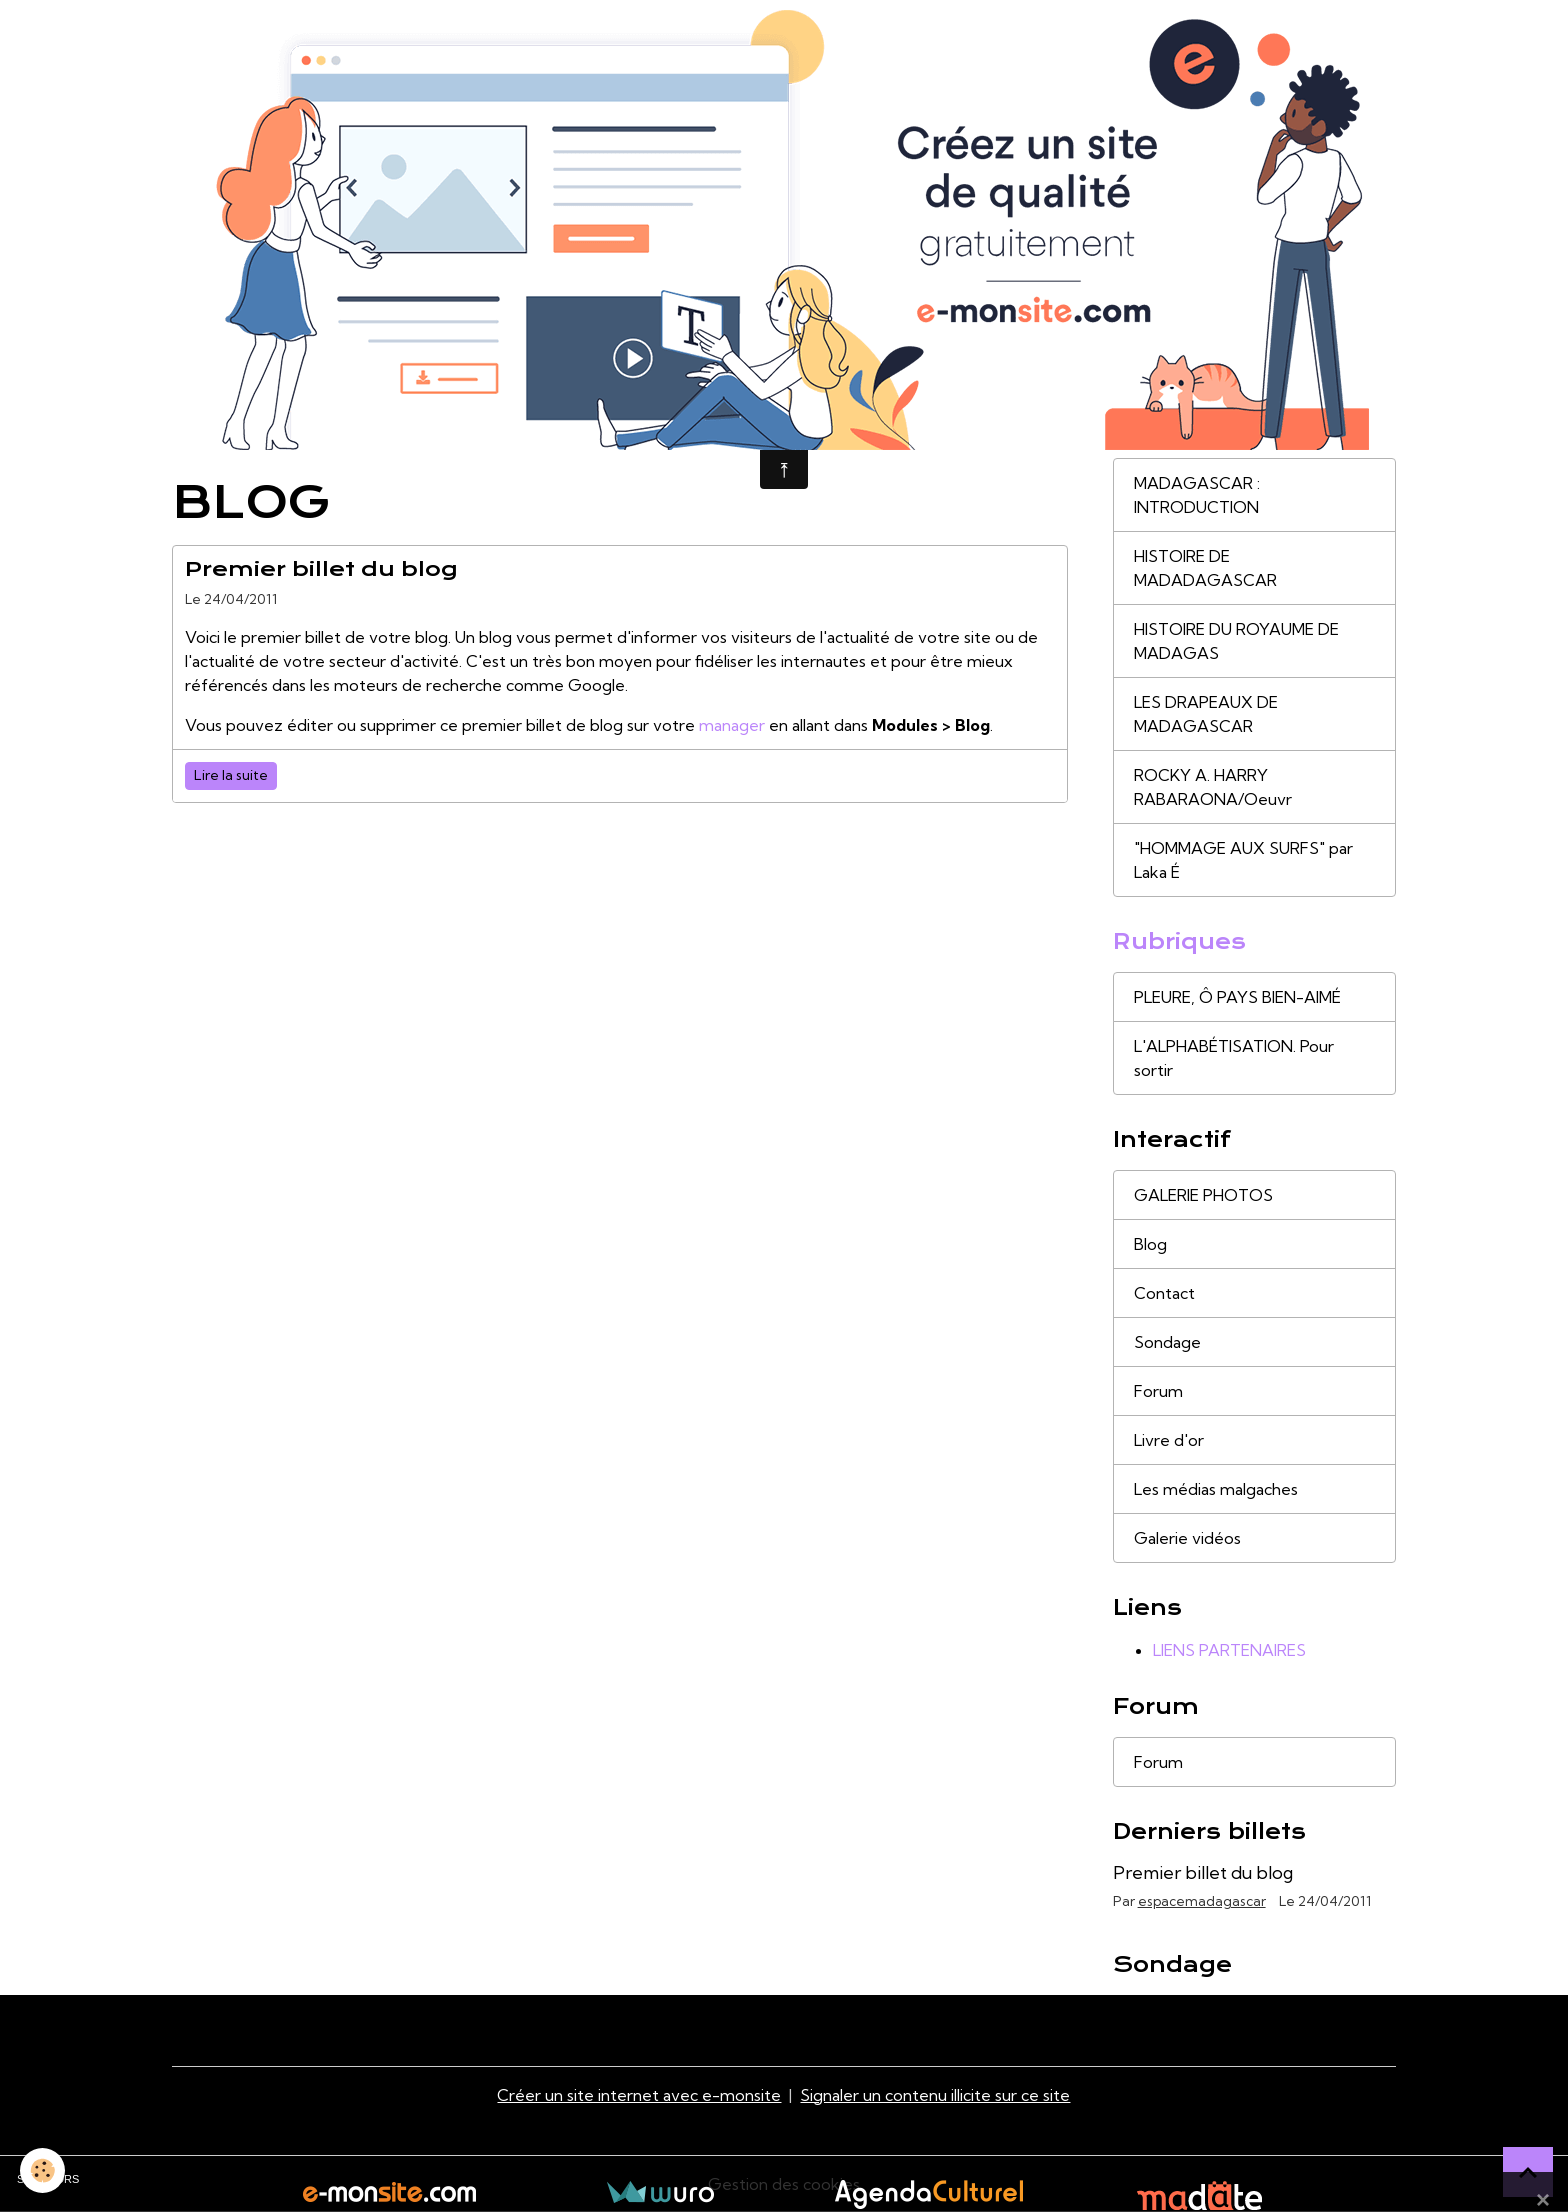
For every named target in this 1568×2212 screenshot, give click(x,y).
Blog (1150, 1244)
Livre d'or (1169, 1440)
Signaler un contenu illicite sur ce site (935, 2095)
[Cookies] (42, 2170)
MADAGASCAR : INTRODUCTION (1197, 495)
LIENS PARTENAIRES (1229, 1650)
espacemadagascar (1202, 1901)
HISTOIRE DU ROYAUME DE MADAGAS (1236, 641)
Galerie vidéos (1187, 1538)
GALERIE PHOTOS (1203, 1195)
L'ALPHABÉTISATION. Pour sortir (1234, 1058)
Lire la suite (231, 775)
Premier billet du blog (321, 569)
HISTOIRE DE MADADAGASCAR (1205, 568)
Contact (1164, 1293)
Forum (1158, 1391)
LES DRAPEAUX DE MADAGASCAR (1206, 714)
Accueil (198, 437)
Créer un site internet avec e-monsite (639, 2095)
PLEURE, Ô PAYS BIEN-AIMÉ (1237, 997)
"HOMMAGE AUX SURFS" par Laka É (1243, 860)
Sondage (1167, 1342)
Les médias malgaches (1216, 1489)
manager (732, 725)
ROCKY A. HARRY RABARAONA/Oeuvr (1213, 787)
